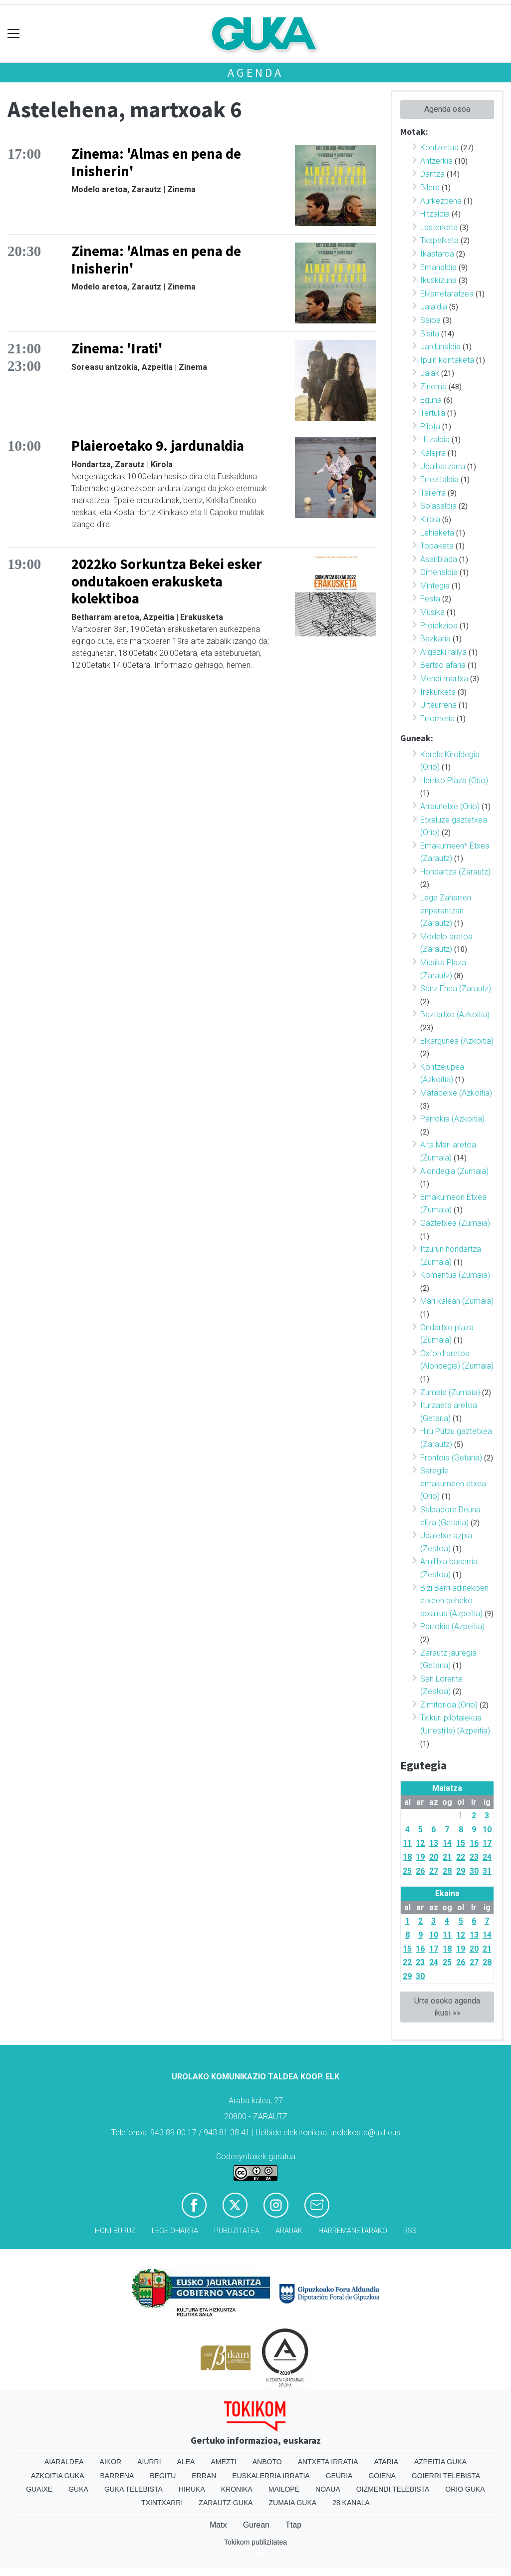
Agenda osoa (447, 109)
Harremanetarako (352, 2231)
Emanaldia (438, 267)
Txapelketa (439, 240)
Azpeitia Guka (440, 2462)
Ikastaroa (437, 254)
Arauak (288, 2231)
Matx (218, 2525)
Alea (186, 2462)
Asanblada (438, 559)
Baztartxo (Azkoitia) (455, 1014)
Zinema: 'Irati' (117, 348)
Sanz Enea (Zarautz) (455, 988)
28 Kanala (351, 2503)
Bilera (430, 187)
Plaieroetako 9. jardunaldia (157, 446)
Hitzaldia (435, 214)
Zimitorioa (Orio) (449, 1705)
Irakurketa (438, 692)
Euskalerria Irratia (270, 2476)
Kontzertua (439, 147)
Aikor (111, 2462)
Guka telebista (133, 2489)
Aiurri (149, 2462)
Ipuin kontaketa (447, 360)
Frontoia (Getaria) (451, 1457)
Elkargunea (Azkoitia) (457, 1041)
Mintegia (435, 585)
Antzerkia (436, 161)
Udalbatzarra (442, 466)
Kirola (430, 519)
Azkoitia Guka (57, 2476)
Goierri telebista (446, 2476)
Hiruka (192, 2489)
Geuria (339, 2476)
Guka (78, 2489)
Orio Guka (465, 2489)
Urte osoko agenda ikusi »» (447, 2006)
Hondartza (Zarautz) (455, 871)
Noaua (327, 2489)
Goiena (381, 2476)
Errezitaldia (439, 479)
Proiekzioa (439, 625)
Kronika (237, 2489)
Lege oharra (175, 2231)
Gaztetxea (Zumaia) (455, 1223)
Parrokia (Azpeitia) (452, 1626)
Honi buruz (115, 2231)
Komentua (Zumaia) (455, 1275)
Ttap (293, 2525)
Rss (410, 2231)
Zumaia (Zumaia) (450, 1392)
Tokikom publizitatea (255, 2542)
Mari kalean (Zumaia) (457, 1301)
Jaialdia (433, 306)
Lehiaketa (437, 533)
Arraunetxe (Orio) (450, 806)
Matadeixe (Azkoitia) (456, 1093)
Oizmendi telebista (393, 2489)
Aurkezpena (441, 201)
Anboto (267, 2462)
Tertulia (432, 413)
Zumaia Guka (292, 2503)
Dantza (432, 174)
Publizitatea (236, 2231)
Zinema (433, 386)
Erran (204, 2476)
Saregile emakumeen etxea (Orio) (453, 1483)
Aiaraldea (64, 2462)
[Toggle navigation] (13, 33)
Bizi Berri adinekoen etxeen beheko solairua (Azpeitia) (454, 1600)
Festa (430, 598)
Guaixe (39, 2489)
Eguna (431, 400)
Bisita (429, 333)
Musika (432, 612)
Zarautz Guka (226, 2503)
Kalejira (433, 453)
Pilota (430, 426)
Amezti (223, 2462)
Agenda (255, 72)
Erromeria (437, 718)
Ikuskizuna (438, 280)
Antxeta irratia (328, 2462)
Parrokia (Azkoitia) (452, 1119)
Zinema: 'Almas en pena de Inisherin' (156, 162)
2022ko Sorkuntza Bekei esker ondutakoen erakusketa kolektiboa (166, 581)
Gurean (256, 2525)
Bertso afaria (443, 665)
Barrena (117, 2476)
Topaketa (437, 546)
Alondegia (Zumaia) (454, 1171)
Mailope (283, 2489)
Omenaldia (439, 572)
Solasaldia (438, 506)
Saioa (430, 320)
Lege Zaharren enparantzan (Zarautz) (445, 910)
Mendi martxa (444, 678)
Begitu (163, 2476)
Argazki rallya (443, 652)
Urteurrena (438, 705)
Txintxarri (162, 2503)
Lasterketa (439, 227)
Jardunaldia (440, 346)
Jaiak (429, 373)
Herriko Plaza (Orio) (454, 780)
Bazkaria (435, 638)
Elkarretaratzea (447, 293)
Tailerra (433, 493)
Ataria (386, 2462)
